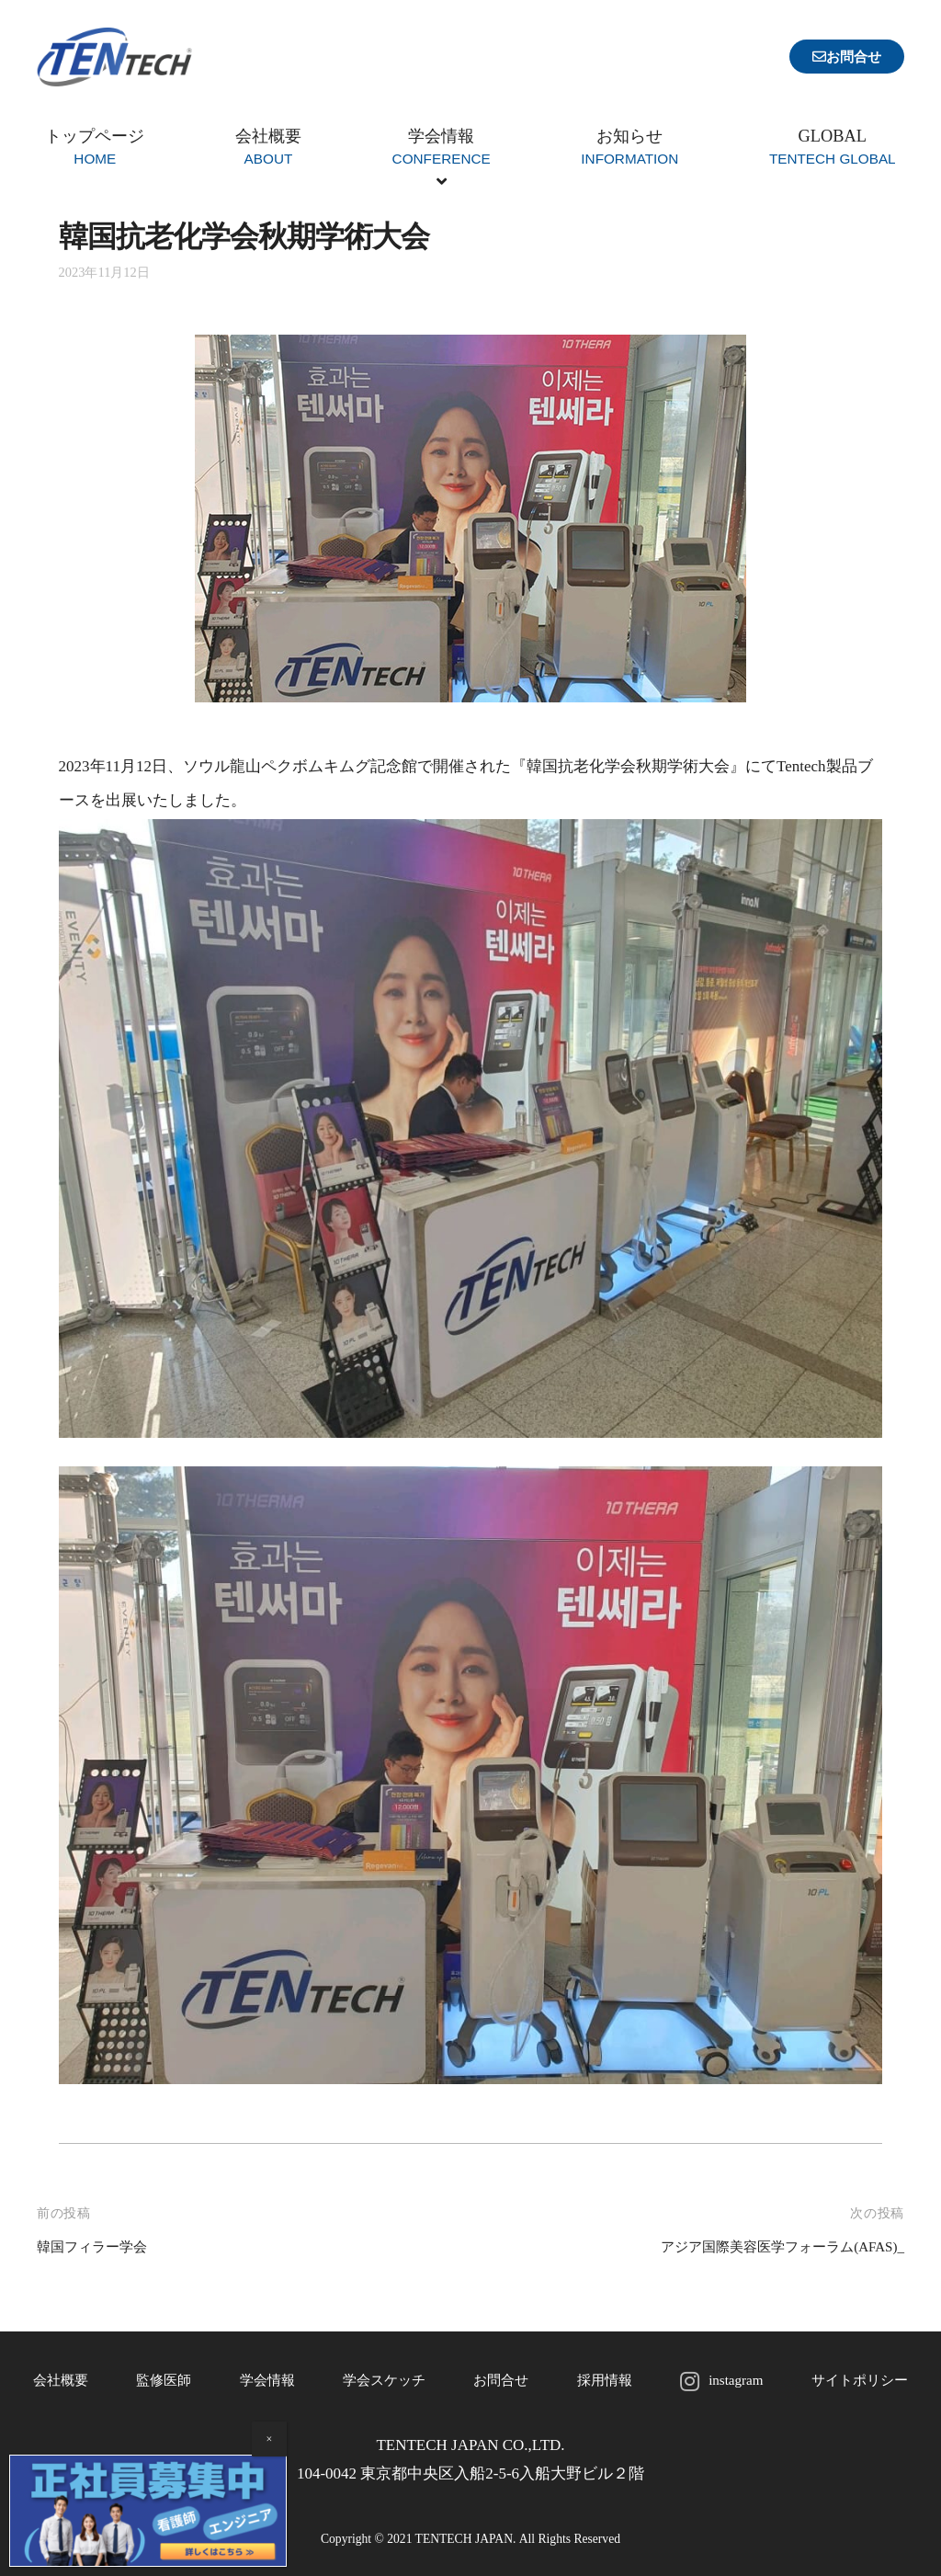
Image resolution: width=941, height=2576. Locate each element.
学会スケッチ (382, 2379)
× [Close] (269, 2439)
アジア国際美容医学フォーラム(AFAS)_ (766, 2246)
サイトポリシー (857, 2379)
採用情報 (602, 2379)
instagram (732, 2379)
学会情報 (264, 2379)
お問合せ (500, 2379)
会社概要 (60, 2379)
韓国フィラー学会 (99, 2246)
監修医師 (162, 2379)
